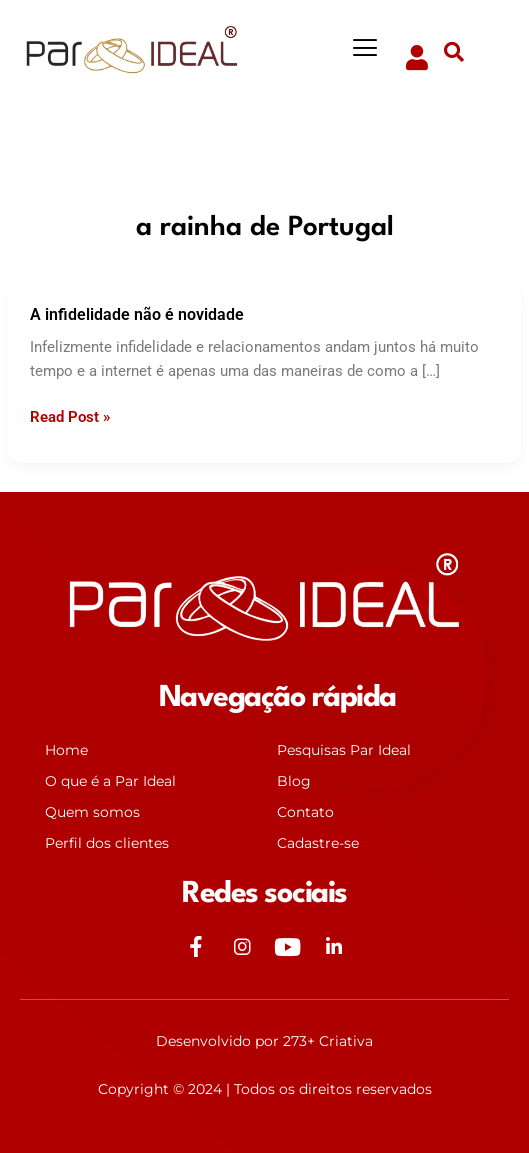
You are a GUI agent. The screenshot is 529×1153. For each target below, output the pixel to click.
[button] (365, 48)
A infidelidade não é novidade (137, 314)
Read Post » (70, 415)
